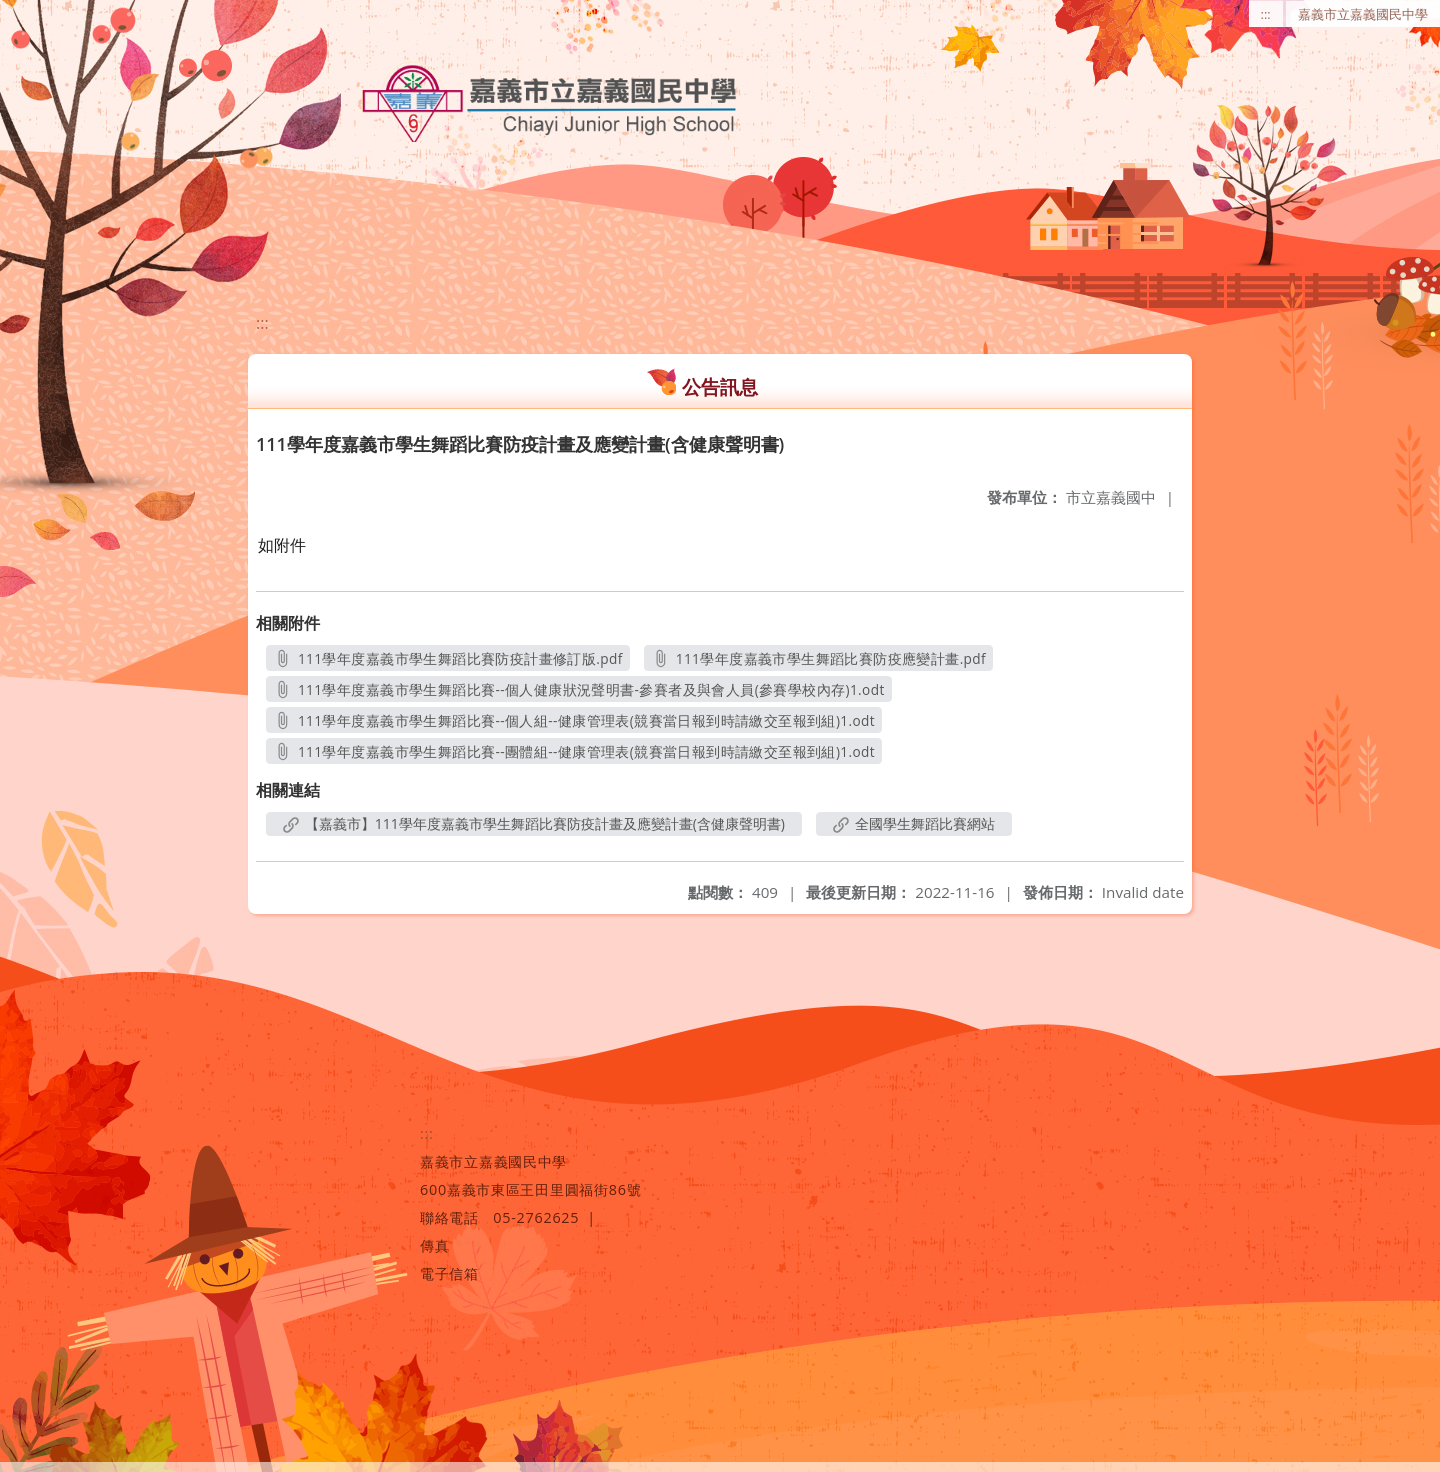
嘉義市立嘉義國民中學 (1363, 14)
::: (1266, 14)
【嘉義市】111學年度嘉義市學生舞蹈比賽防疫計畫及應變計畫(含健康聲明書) (534, 823)
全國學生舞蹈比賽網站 (914, 823)
